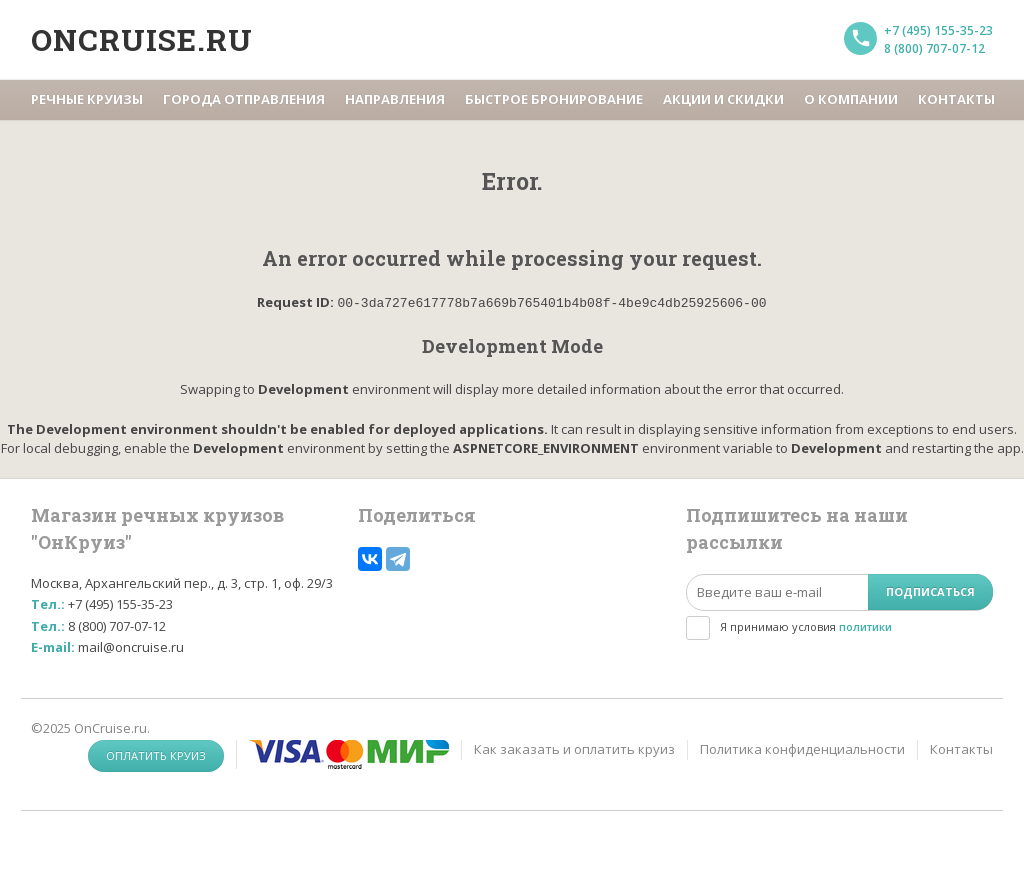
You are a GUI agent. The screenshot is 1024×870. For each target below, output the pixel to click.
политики (865, 625)
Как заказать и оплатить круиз (574, 748)
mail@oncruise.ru (131, 646)
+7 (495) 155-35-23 (938, 30)
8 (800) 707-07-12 (934, 48)
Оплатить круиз (156, 754)
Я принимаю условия (806, 625)
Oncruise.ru (142, 39)
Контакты (961, 748)
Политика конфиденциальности (802, 748)
